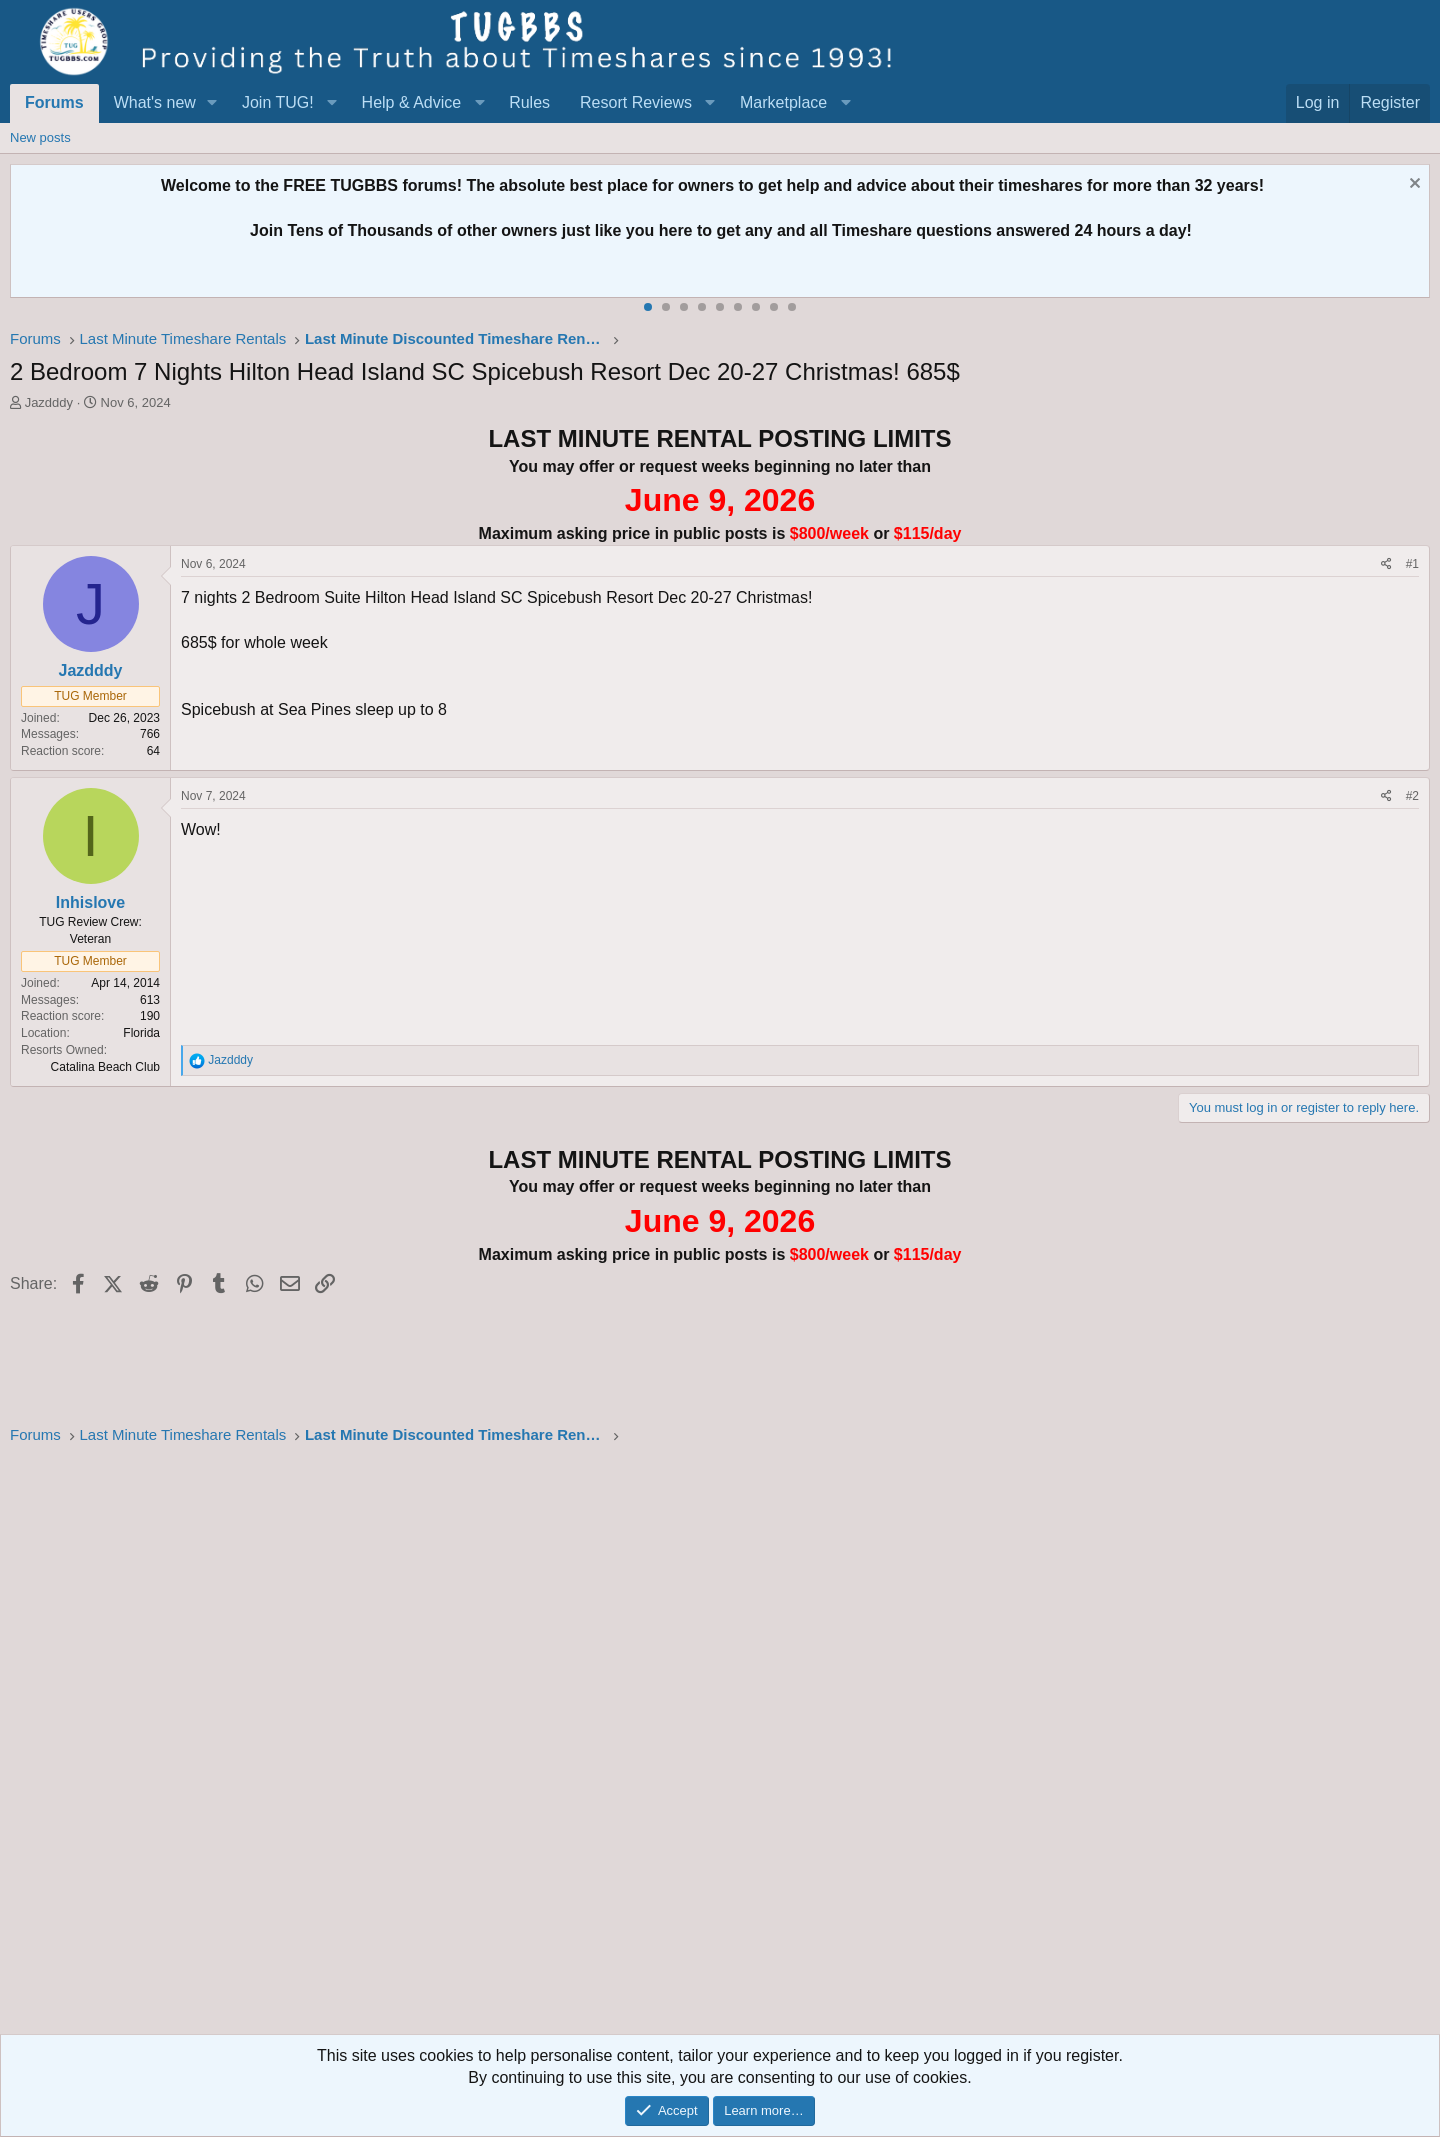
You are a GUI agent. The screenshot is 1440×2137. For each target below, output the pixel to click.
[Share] (1386, 564)
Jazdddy (49, 402)
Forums (54, 102)
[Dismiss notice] (1412, 185)
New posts (40, 137)
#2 (1412, 796)
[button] (212, 103)
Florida (141, 1033)
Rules (529, 102)
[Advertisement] (610, 1746)
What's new (155, 102)
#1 (1412, 564)
